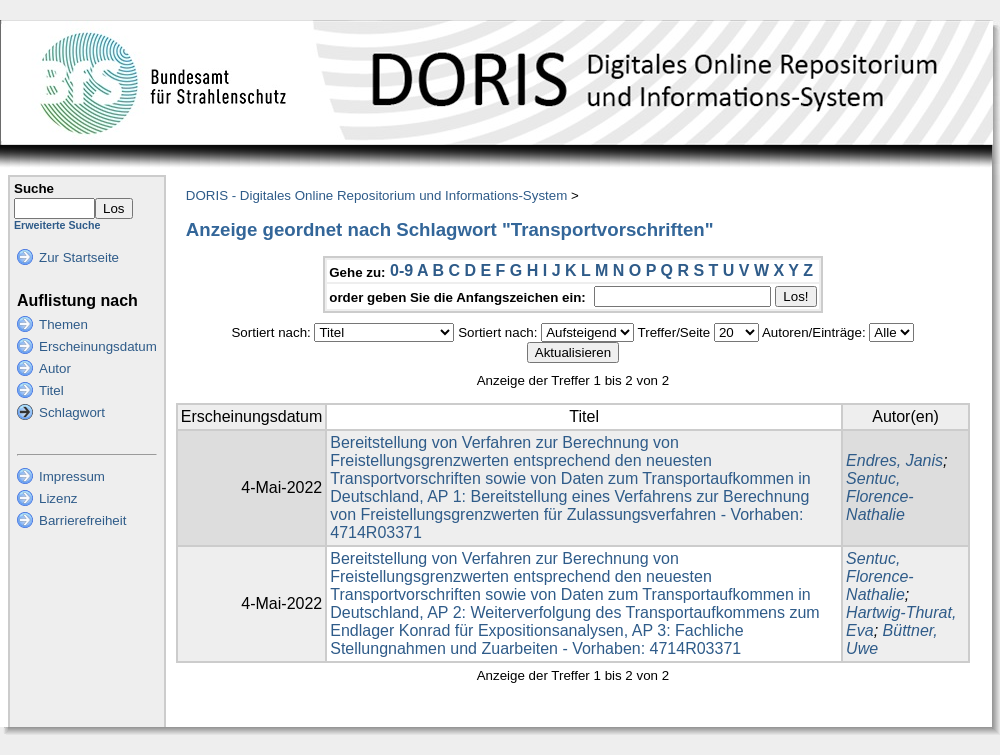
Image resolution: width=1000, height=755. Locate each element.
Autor (55, 368)
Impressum (72, 476)
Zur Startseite (79, 257)
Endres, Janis (894, 460)
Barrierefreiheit (82, 520)
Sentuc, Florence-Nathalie (880, 496)
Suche (34, 188)
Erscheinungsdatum (98, 346)
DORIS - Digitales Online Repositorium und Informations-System (376, 195)
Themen (63, 324)
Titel (51, 390)
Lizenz (58, 498)
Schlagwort (72, 412)
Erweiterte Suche (57, 225)
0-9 (401, 270)
